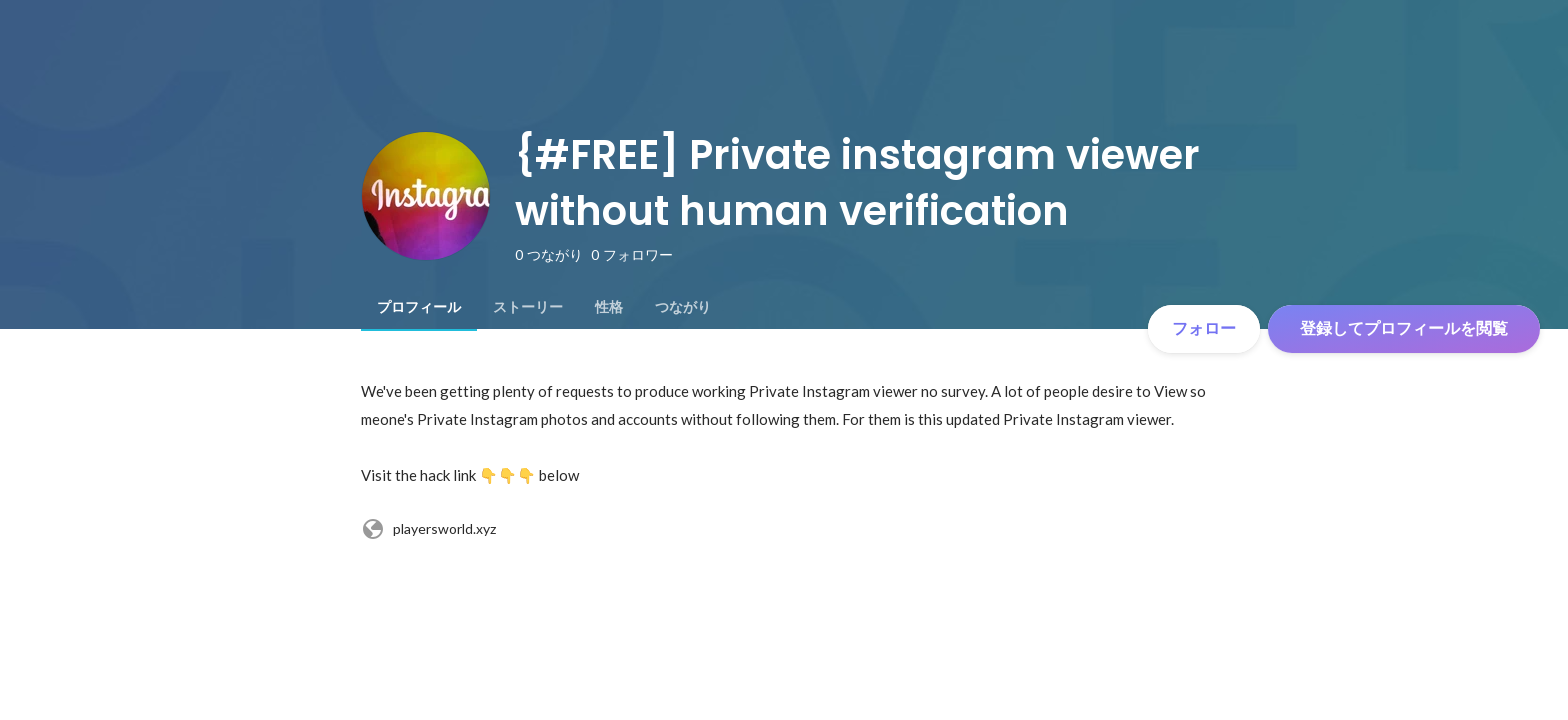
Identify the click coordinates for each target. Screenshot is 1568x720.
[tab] (419, 307)
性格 (609, 307)
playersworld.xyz (428, 529)
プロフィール (419, 307)
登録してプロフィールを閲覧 (1404, 328)
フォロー (1204, 328)
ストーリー (528, 307)
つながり (683, 307)
